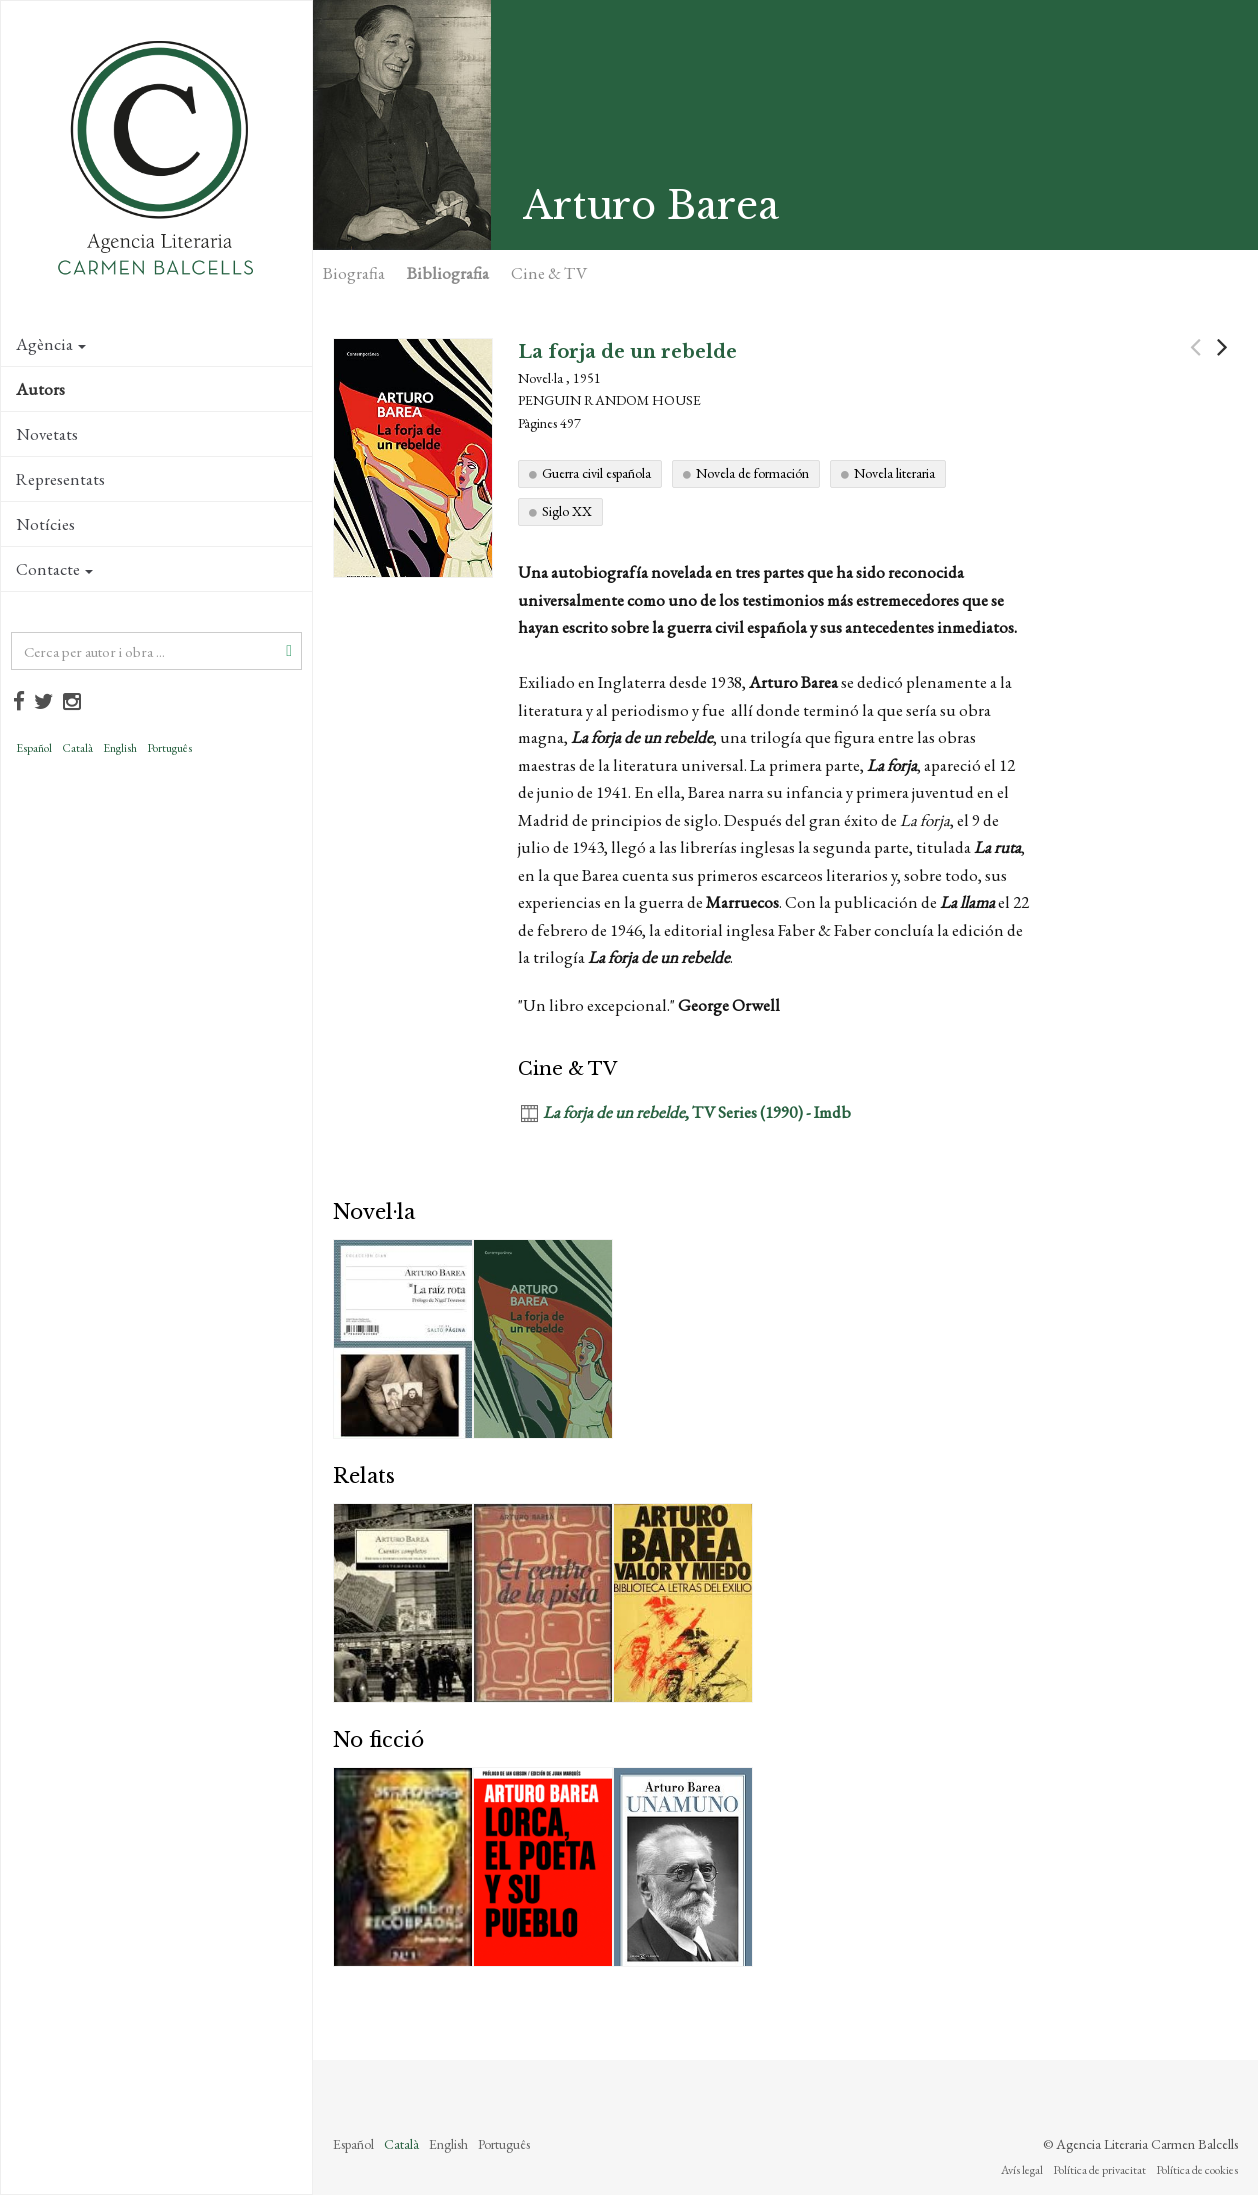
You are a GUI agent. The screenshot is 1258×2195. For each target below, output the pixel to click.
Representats (60, 479)
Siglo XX (567, 511)
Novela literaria (894, 473)
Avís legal (1022, 2170)
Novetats (47, 434)
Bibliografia (448, 273)
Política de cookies (1197, 2170)
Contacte (54, 569)
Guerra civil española (596, 473)
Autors (40, 389)
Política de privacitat (1099, 2170)
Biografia (354, 273)
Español (34, 748)
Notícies (45, 524)
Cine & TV (549, 273)
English (120, 748)
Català (77, 748)
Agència (51, 344)
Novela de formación (752, 473)
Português (169, 748)
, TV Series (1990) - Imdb (697, 1112)
